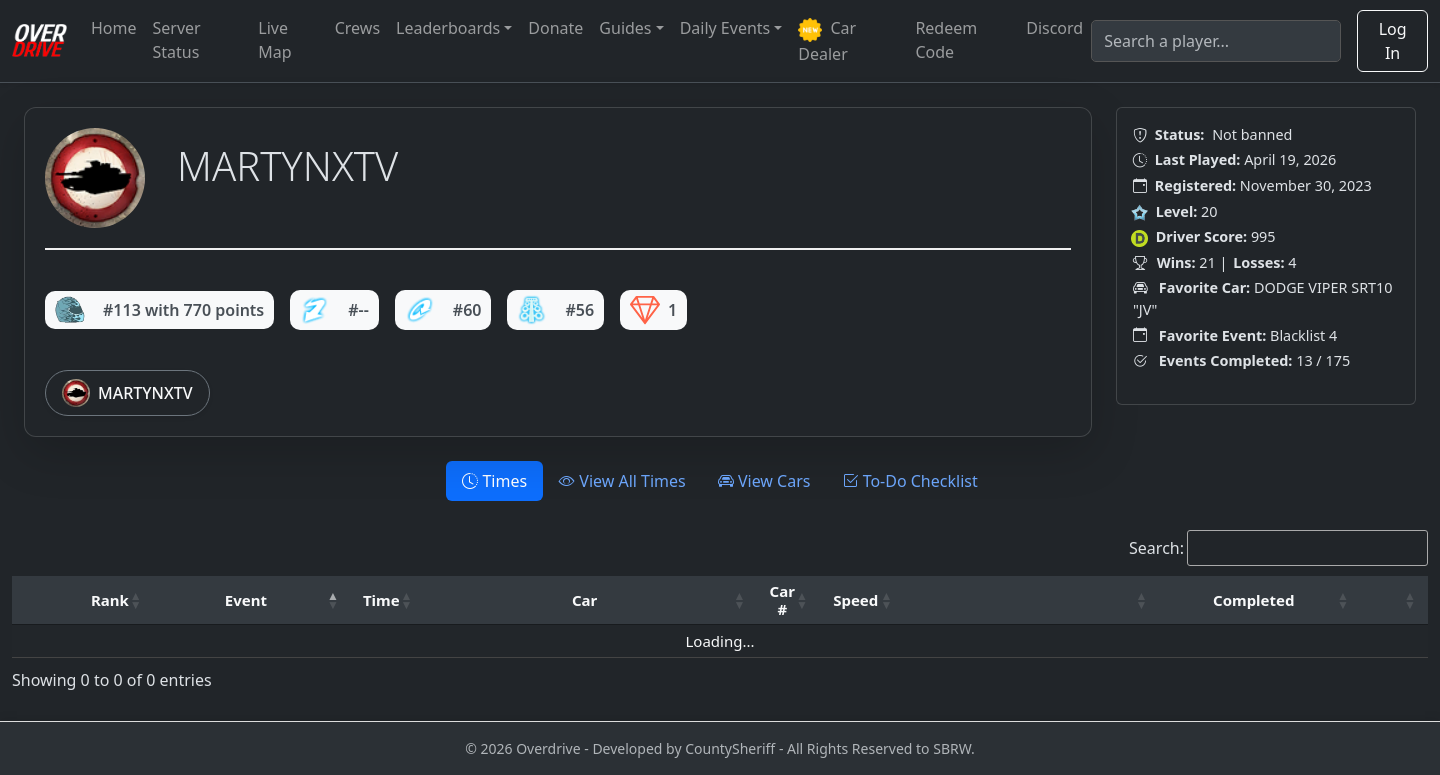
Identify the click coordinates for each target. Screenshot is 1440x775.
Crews (357, 28)
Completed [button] (1253, 600)
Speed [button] (855, 600)
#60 (443, 310)
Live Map (274, 40)
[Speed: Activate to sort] (862, 600)
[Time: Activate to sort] (388, 600)
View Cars (764, 481)
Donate (555, 28)
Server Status (177, 40)
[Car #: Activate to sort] (789, 600)
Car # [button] (782, 600)
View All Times (622, 481)
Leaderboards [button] (448, 28)
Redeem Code (946, 40)
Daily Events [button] (725, 28)
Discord (1054, 28)
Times (494, 481)
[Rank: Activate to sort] (116, 600)
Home (114, 28)
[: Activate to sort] (1032, 600)
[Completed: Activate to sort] (1260, 600)
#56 (555, 310)
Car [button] (584, 600)
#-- (334, 310)
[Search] (1216, 41)
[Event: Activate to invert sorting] (252, 600)
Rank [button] (110, 600)
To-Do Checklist (909, 481)
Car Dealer (827, 41)
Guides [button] (625, 28)
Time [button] (381, 600)
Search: (1156, 548)
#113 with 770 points (159, 310)
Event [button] (246, 600)
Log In (1393, 41)
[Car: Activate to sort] (591, 600)
